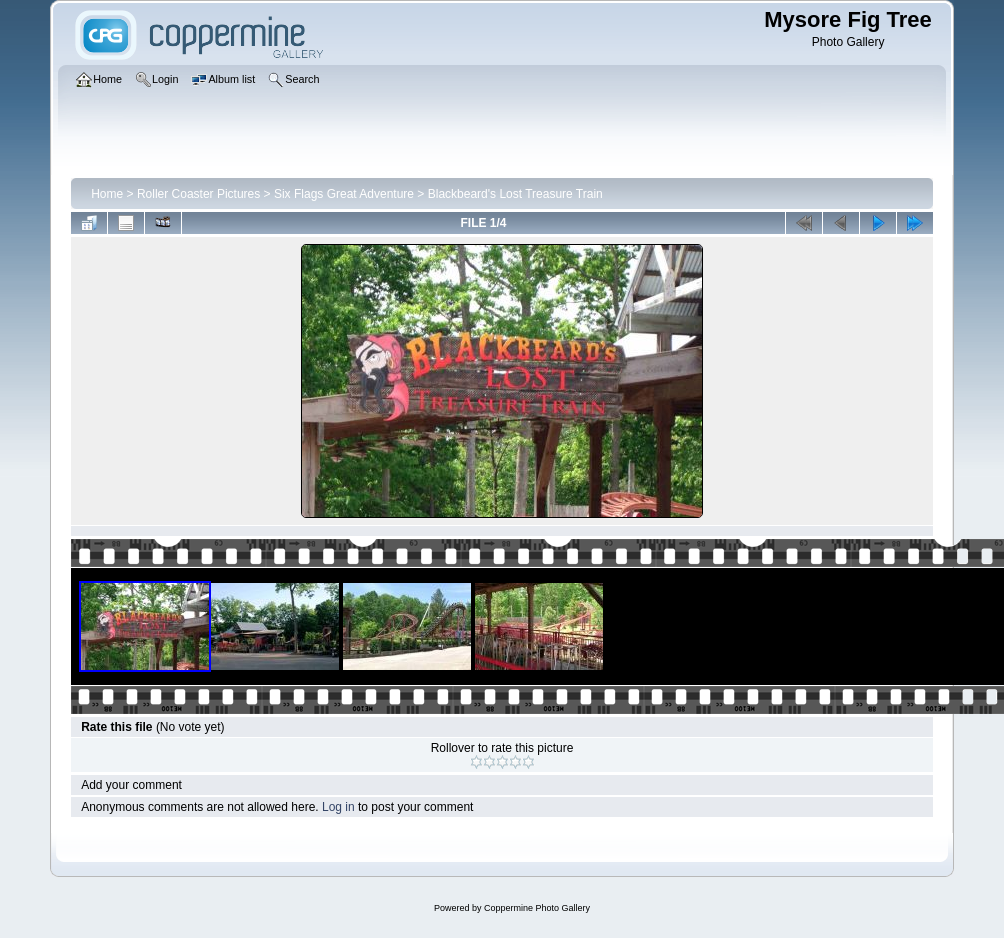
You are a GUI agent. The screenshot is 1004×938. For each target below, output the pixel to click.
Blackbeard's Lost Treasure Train (515, 194)
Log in (338, 807)
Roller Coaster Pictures (198, 194)
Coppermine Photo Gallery (537, 908)
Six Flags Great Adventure (344, 194)
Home (107, 194)
